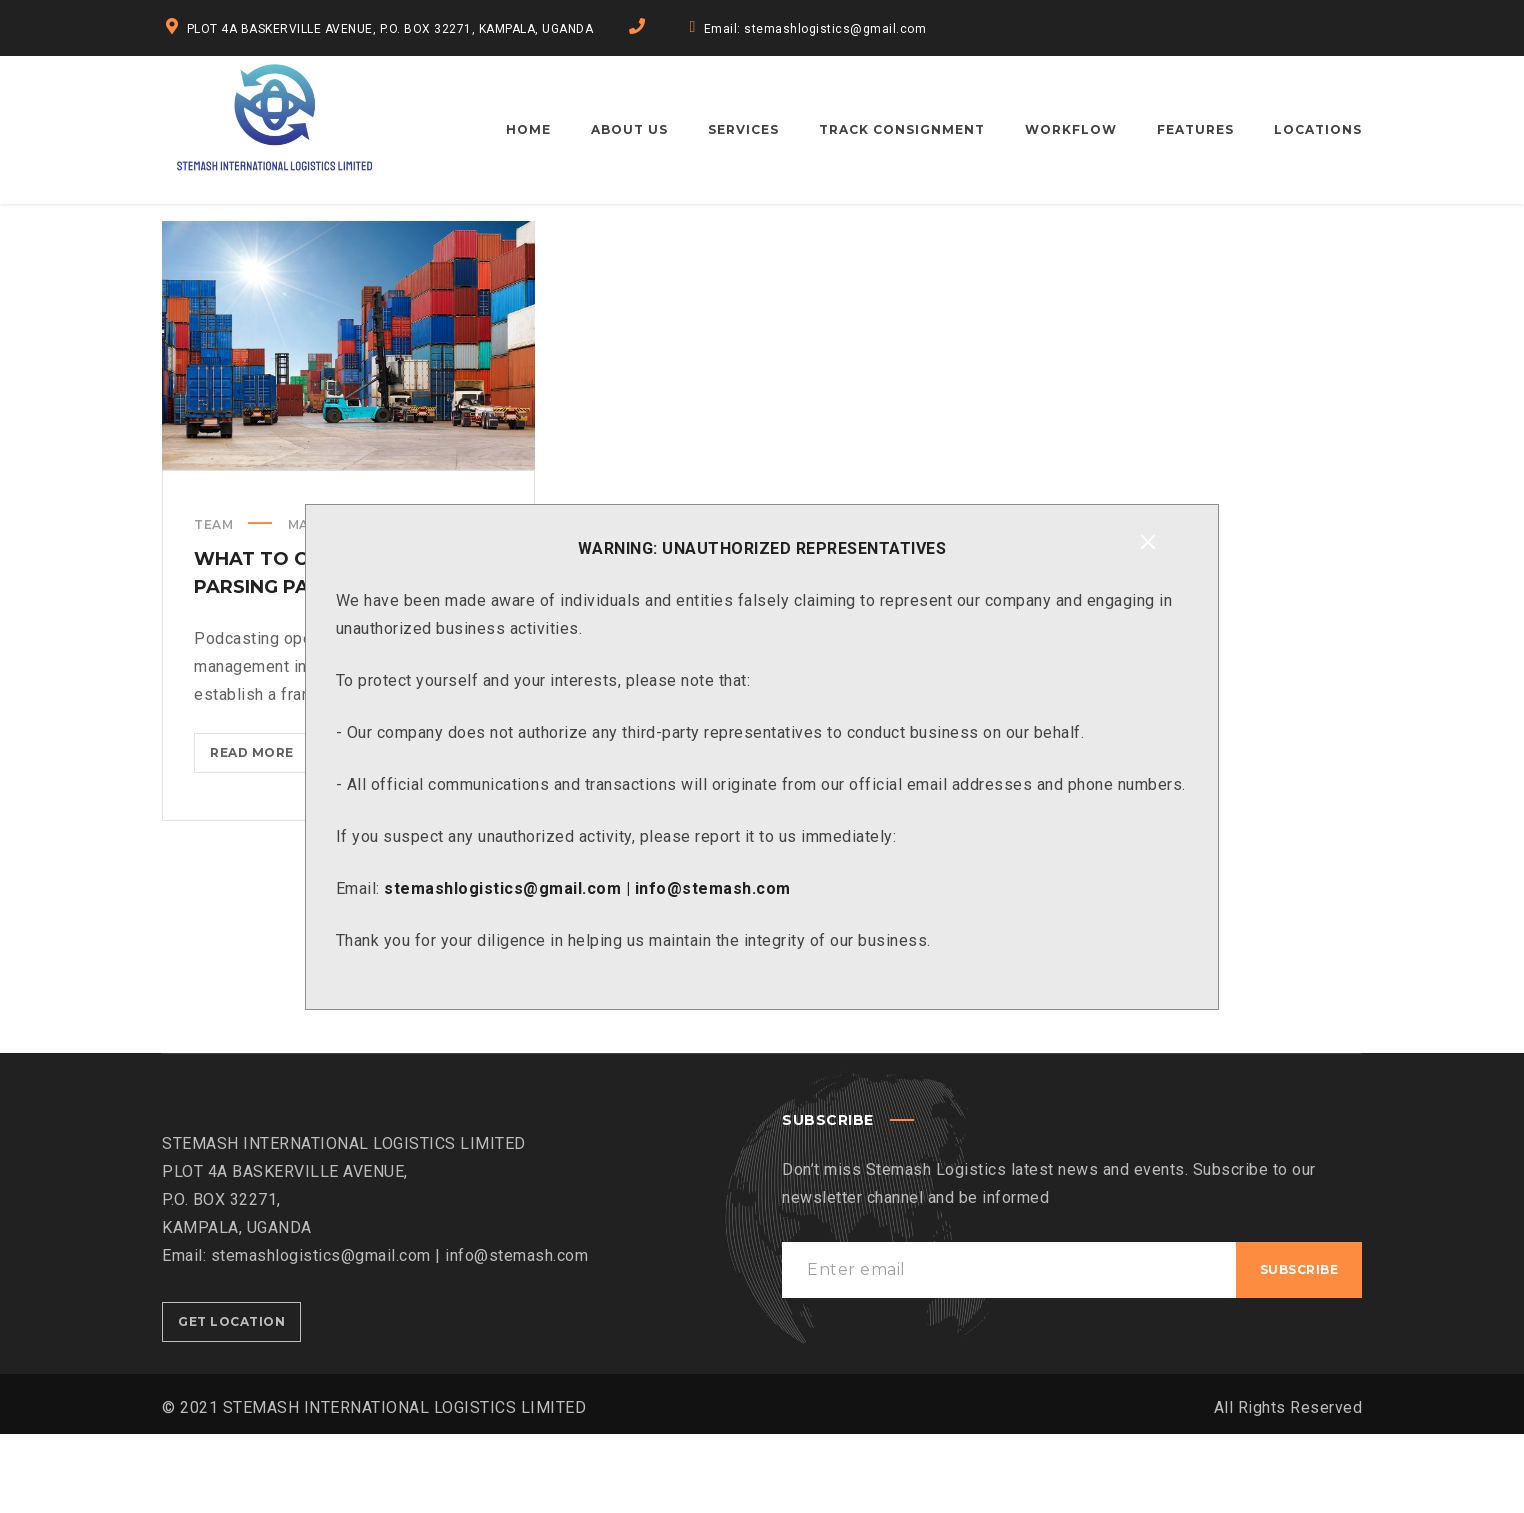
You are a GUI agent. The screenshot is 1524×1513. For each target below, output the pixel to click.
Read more (260, 835)
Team (213, 603)
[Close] (1148, 542)
